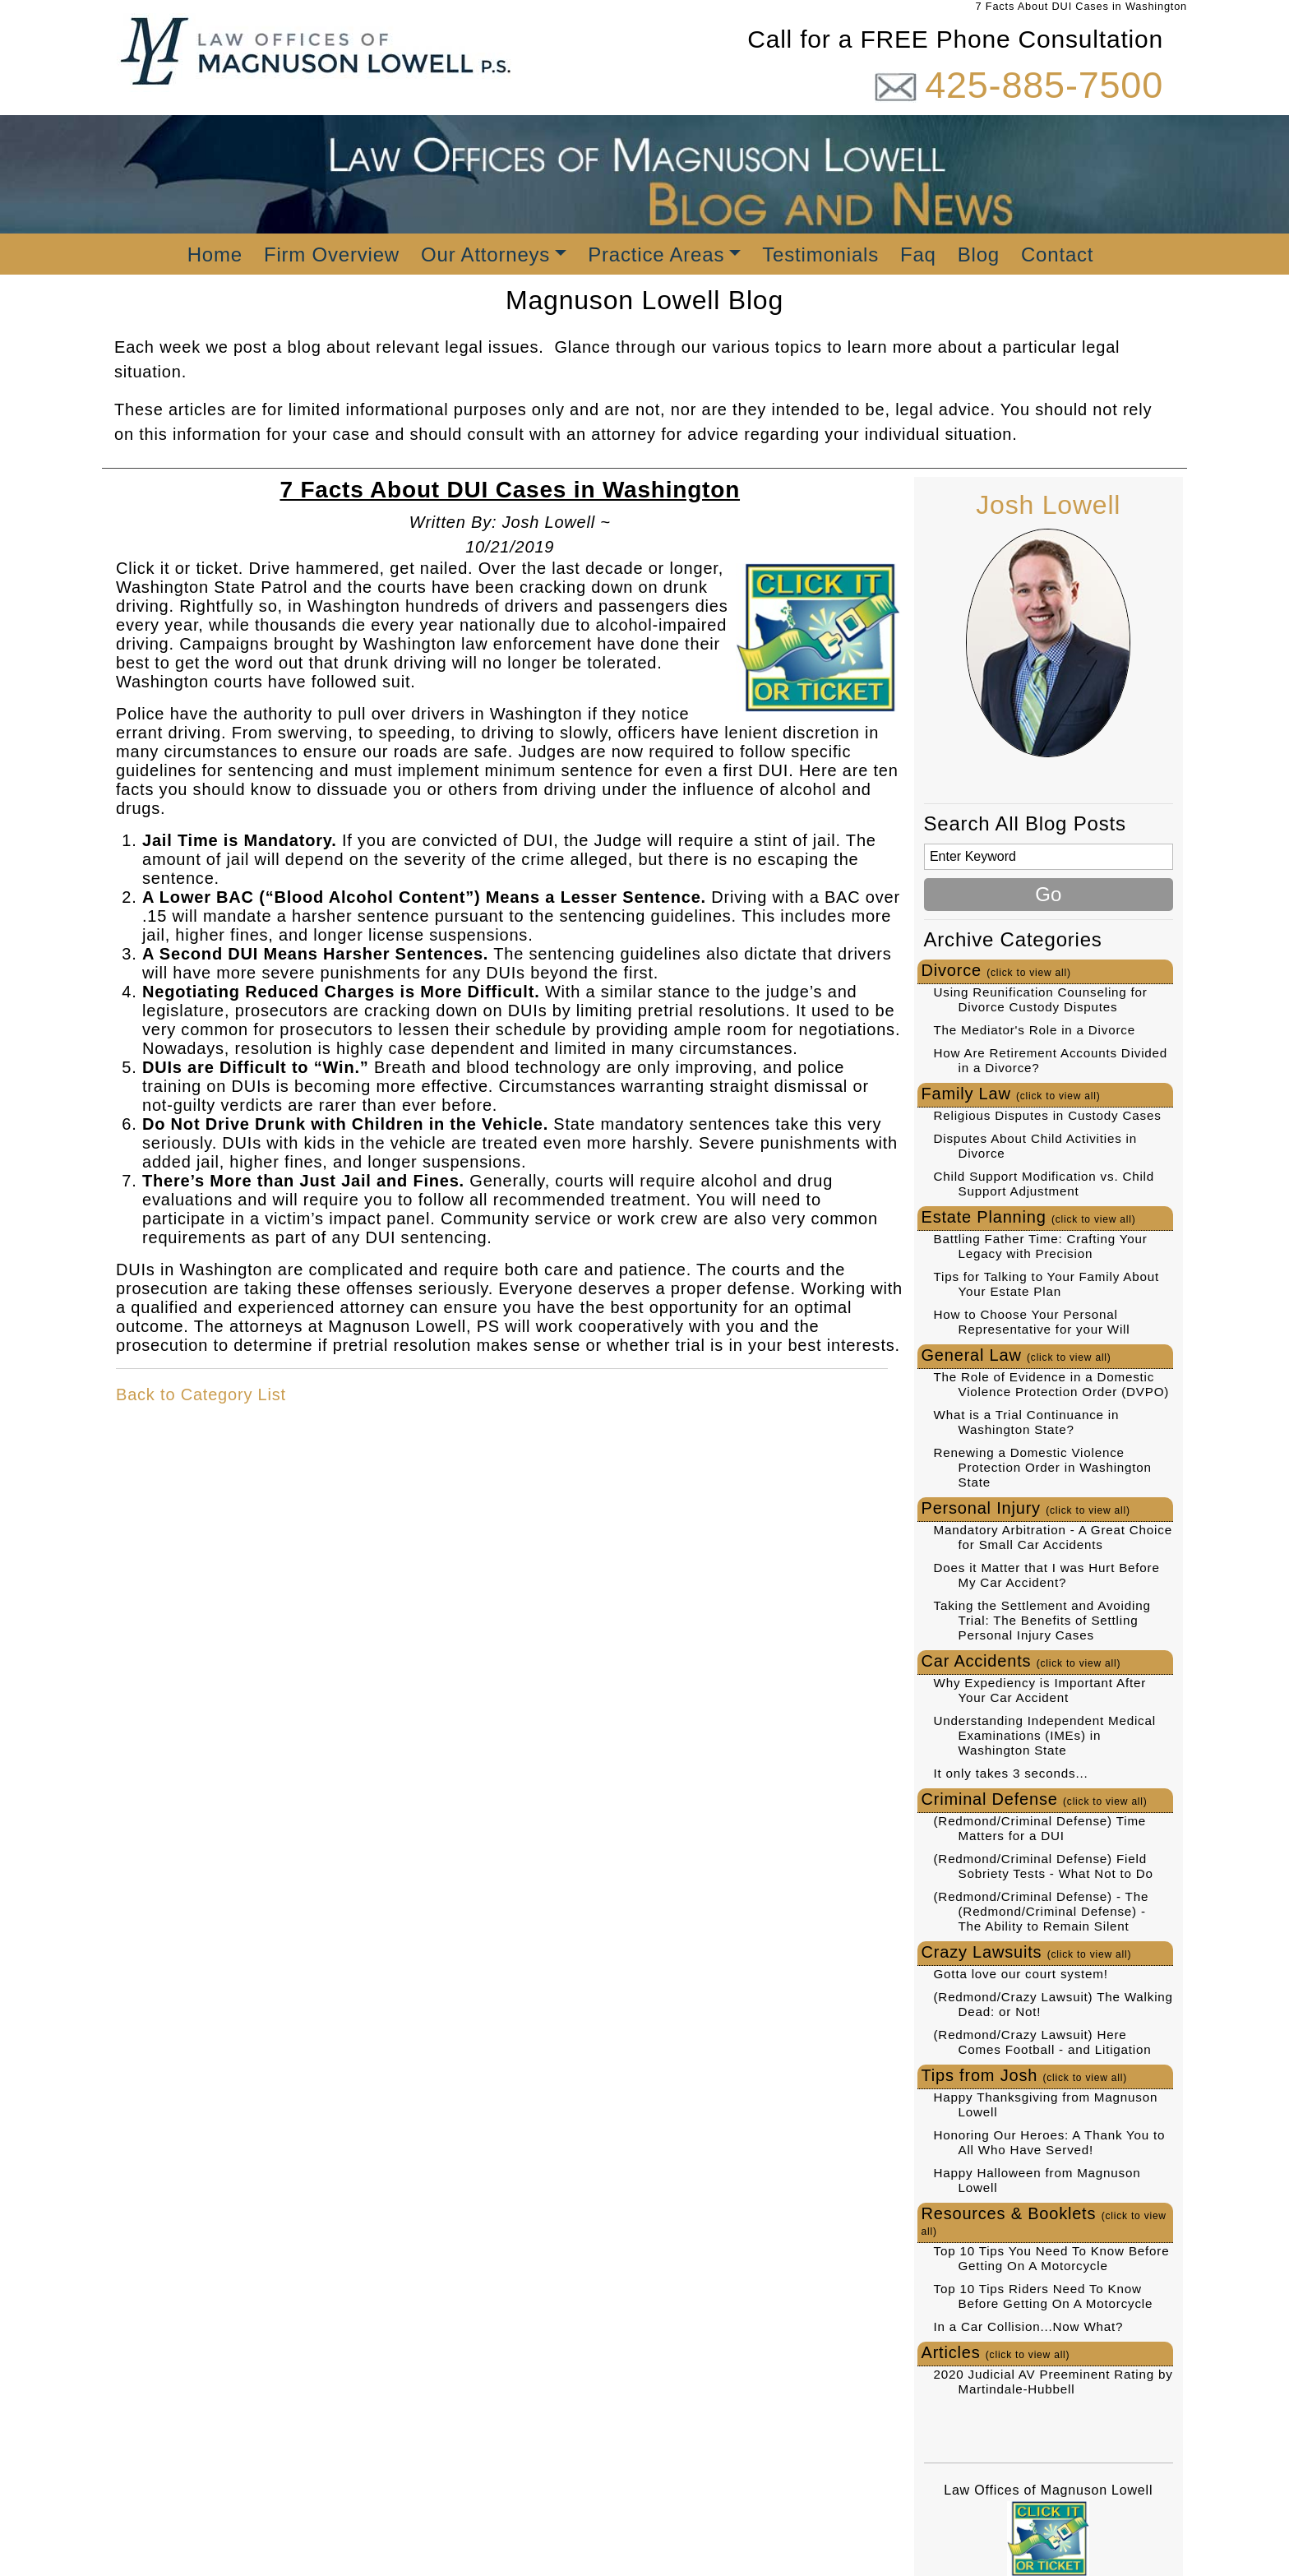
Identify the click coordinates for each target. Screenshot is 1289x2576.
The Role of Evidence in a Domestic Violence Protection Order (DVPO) (1052, 1384)
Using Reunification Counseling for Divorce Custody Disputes (1041, 999)
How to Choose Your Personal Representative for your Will (1032, 1321)
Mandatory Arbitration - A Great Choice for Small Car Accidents (1053, 1537)
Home (215, 254)
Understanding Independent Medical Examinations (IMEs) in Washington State (1045, 1735)
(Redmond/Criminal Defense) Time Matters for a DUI (1040, 1828)
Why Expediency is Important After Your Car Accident (1040, 1690)
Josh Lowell (1048, 505)
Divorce (996, 970)
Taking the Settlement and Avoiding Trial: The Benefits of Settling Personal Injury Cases (1042, 1620)
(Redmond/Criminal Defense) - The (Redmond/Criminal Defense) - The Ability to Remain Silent (1041, 1911)
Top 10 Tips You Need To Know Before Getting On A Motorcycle (1052, 2258)
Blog (979, 254)
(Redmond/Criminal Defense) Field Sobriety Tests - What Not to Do (1043, 1866)
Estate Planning (1029, 1217)
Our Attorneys (485, 254)
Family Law (1011, 1094)
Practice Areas (656, 254)
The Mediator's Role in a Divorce (1034, 1030)
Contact (1057, 254)
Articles (996, 2352)
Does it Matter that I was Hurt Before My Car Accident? (1047, 1575)
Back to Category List (201, 1394)
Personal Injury (1026, 1508)
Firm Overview (332, 254)
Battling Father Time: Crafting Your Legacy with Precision (1041, 1246)
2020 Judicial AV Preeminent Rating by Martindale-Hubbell (1053, 2381)
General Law (1016, 1355)
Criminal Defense (1035, 1799)
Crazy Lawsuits (1027, 1952)
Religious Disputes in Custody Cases (1048, 1115)
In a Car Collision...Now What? (1029, 2326)
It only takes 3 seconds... (1011, 1773)
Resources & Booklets (1044, 2220)
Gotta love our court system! (1021, 1974)
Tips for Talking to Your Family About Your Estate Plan (1046, 1284)
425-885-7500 (1044, 85)
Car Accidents (1021, 1661)
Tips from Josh (1025, 2075)
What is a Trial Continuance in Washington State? (1027, 1422)
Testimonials (820, 254)
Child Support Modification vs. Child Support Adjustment (1044, 1183)
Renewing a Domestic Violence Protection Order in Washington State (1043, 1467)
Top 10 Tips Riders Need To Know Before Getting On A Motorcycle (1043, 2296)
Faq (918, 254)
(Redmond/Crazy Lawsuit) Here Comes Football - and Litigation (1043, 2042)
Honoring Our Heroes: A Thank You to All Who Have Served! (1050, 2142)
